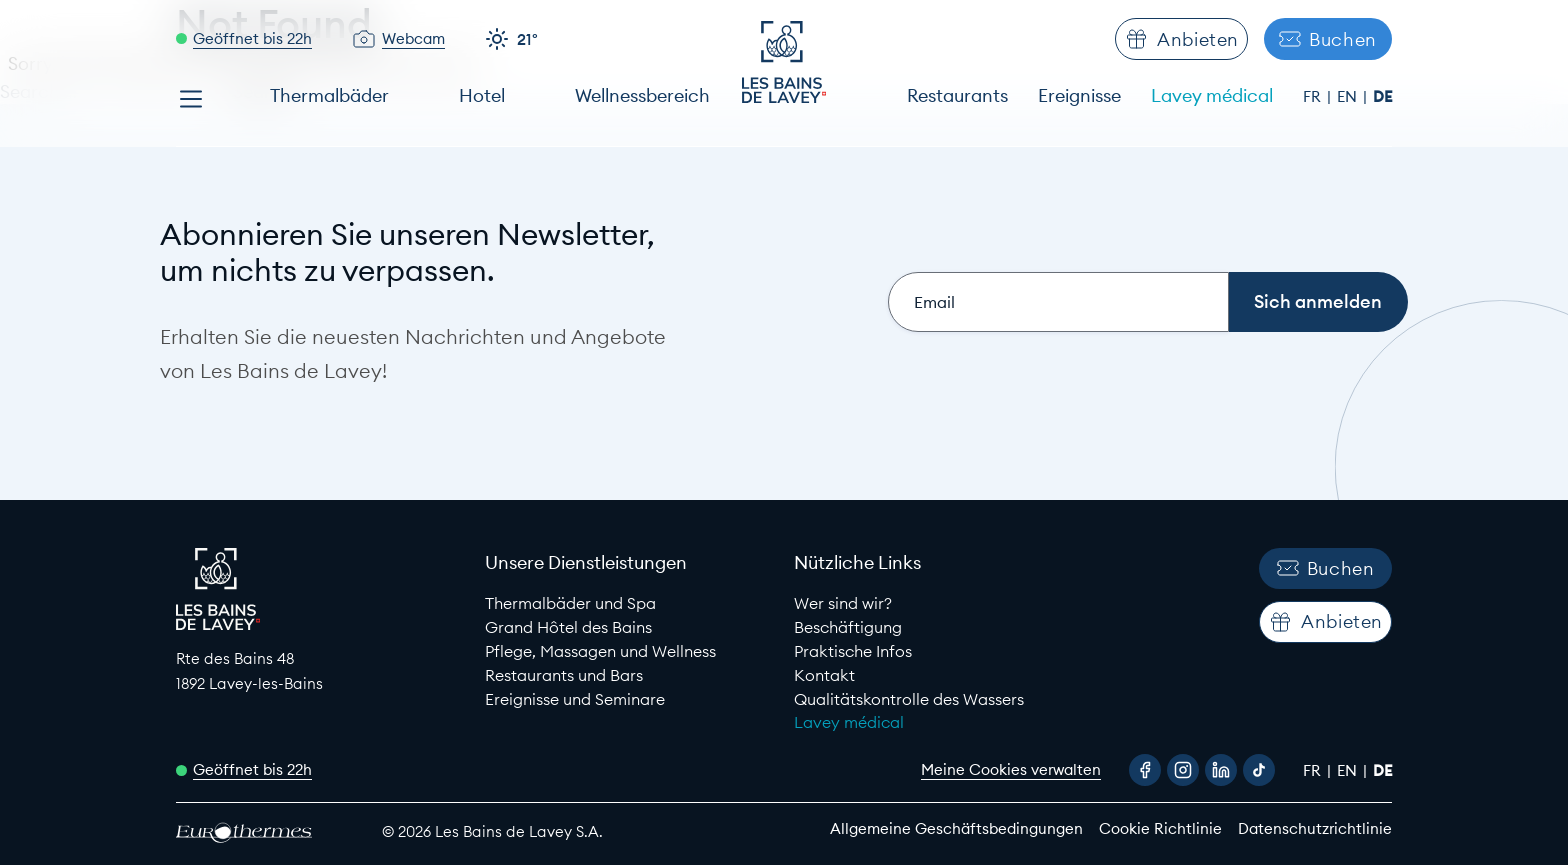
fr (1314, 96)
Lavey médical (1212, 95)
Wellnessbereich (642, 95)
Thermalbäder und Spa (570, 603)
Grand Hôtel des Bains (568, 627)
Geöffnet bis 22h (252, 38)
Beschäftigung (848, 627)
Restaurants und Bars (564, 675)
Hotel (482, 95)
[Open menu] (191, 99)
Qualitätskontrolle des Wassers (909, 699)
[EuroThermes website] (261, 832)
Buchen (1328, 39)
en (1349, 96)
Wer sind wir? (843, 603)
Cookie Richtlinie (1160, 828)
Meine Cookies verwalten (1011, 769)
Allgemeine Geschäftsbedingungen (956, 828)
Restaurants (957, 95)
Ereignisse (1079, 95)
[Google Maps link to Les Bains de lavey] (320, 671)
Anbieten (1181, 39)
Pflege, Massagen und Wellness (600, 651)
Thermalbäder (329, 95)
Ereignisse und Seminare (575, 699)
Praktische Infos (853, 651)
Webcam (413, 38)
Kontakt (824, 675)
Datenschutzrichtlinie (1315, 828)
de (1382, 96)
